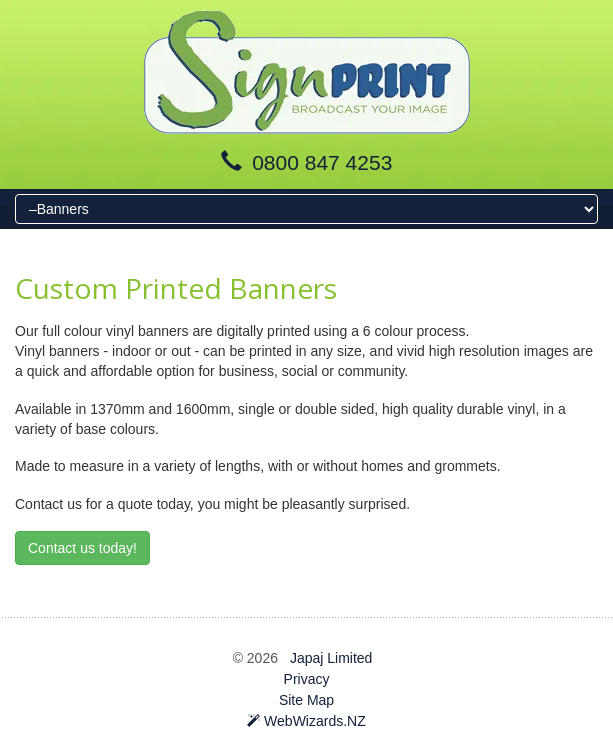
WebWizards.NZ (306, 721)
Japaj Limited (331, 658)
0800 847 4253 (322, 162)
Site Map (306, 700)
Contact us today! (82, 548)
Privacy (307, 679)
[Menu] (306, 209)
